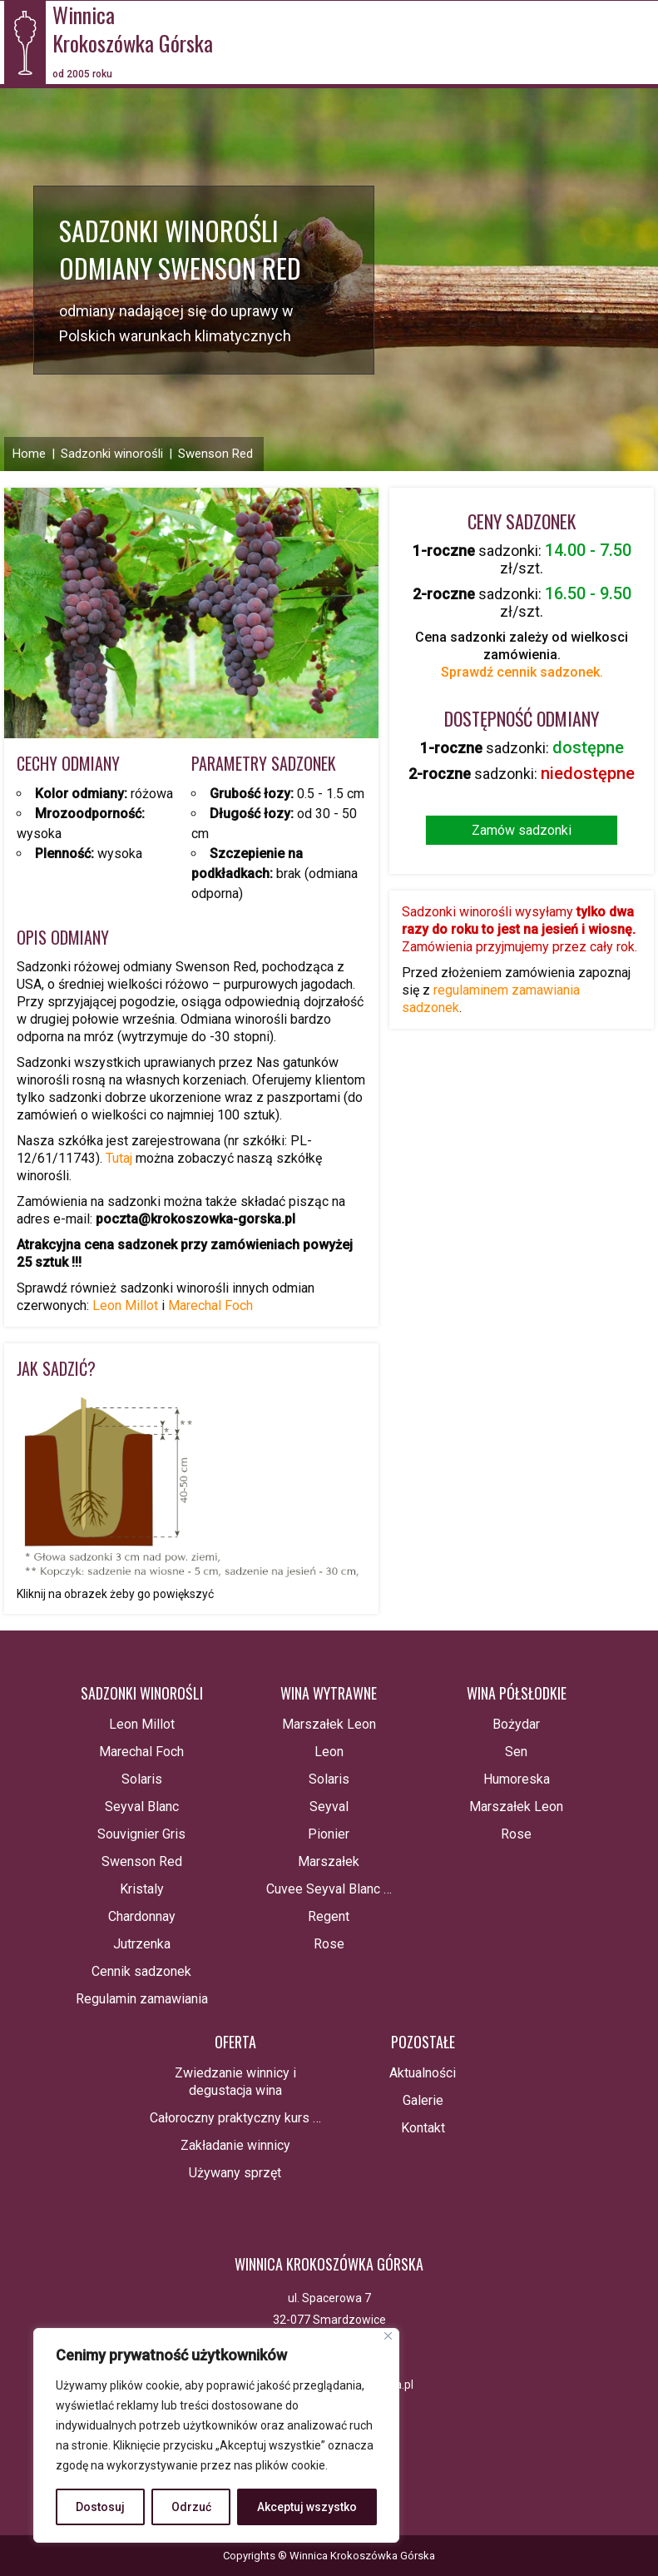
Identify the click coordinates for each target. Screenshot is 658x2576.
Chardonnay (142, 1916)
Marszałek (328, 1861)
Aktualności (422, 2073)
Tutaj (121, 1158)
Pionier (328, 1834)
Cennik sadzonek (141, 1971)
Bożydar (516, 1724)
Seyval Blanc (142, 1806)
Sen (516, 1752)
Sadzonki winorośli (112, 453)
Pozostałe (423, 2041)
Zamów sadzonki (521, 830)
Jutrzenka (142, 1944)
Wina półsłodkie (516, 1693)
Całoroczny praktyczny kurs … (235, 2118)
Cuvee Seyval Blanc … (329, 1889)
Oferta (235, 2041)
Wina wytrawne (328, 1693)
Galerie (423, 2100)
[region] (216, 2435)
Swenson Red (215, 453)
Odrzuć (191, 2507)
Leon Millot (125, 1305)
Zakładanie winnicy (235, 2145)
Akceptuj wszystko (307, 2507)
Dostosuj (100, 2507)
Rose (329, 1944)
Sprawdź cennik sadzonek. (522, 672)
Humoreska (516, 1779)
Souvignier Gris (141, 1834)
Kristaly (142, 1889)
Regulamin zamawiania (142, 1999)
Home (29, 453)
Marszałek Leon (329, 1724)
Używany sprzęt (235, 2173)
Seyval (329, 1806)
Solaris (141, 1779)
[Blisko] (388, 2336)
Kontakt (423, 2128)
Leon (329, 1752)
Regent (328, 1916)
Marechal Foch (210, 1305)
